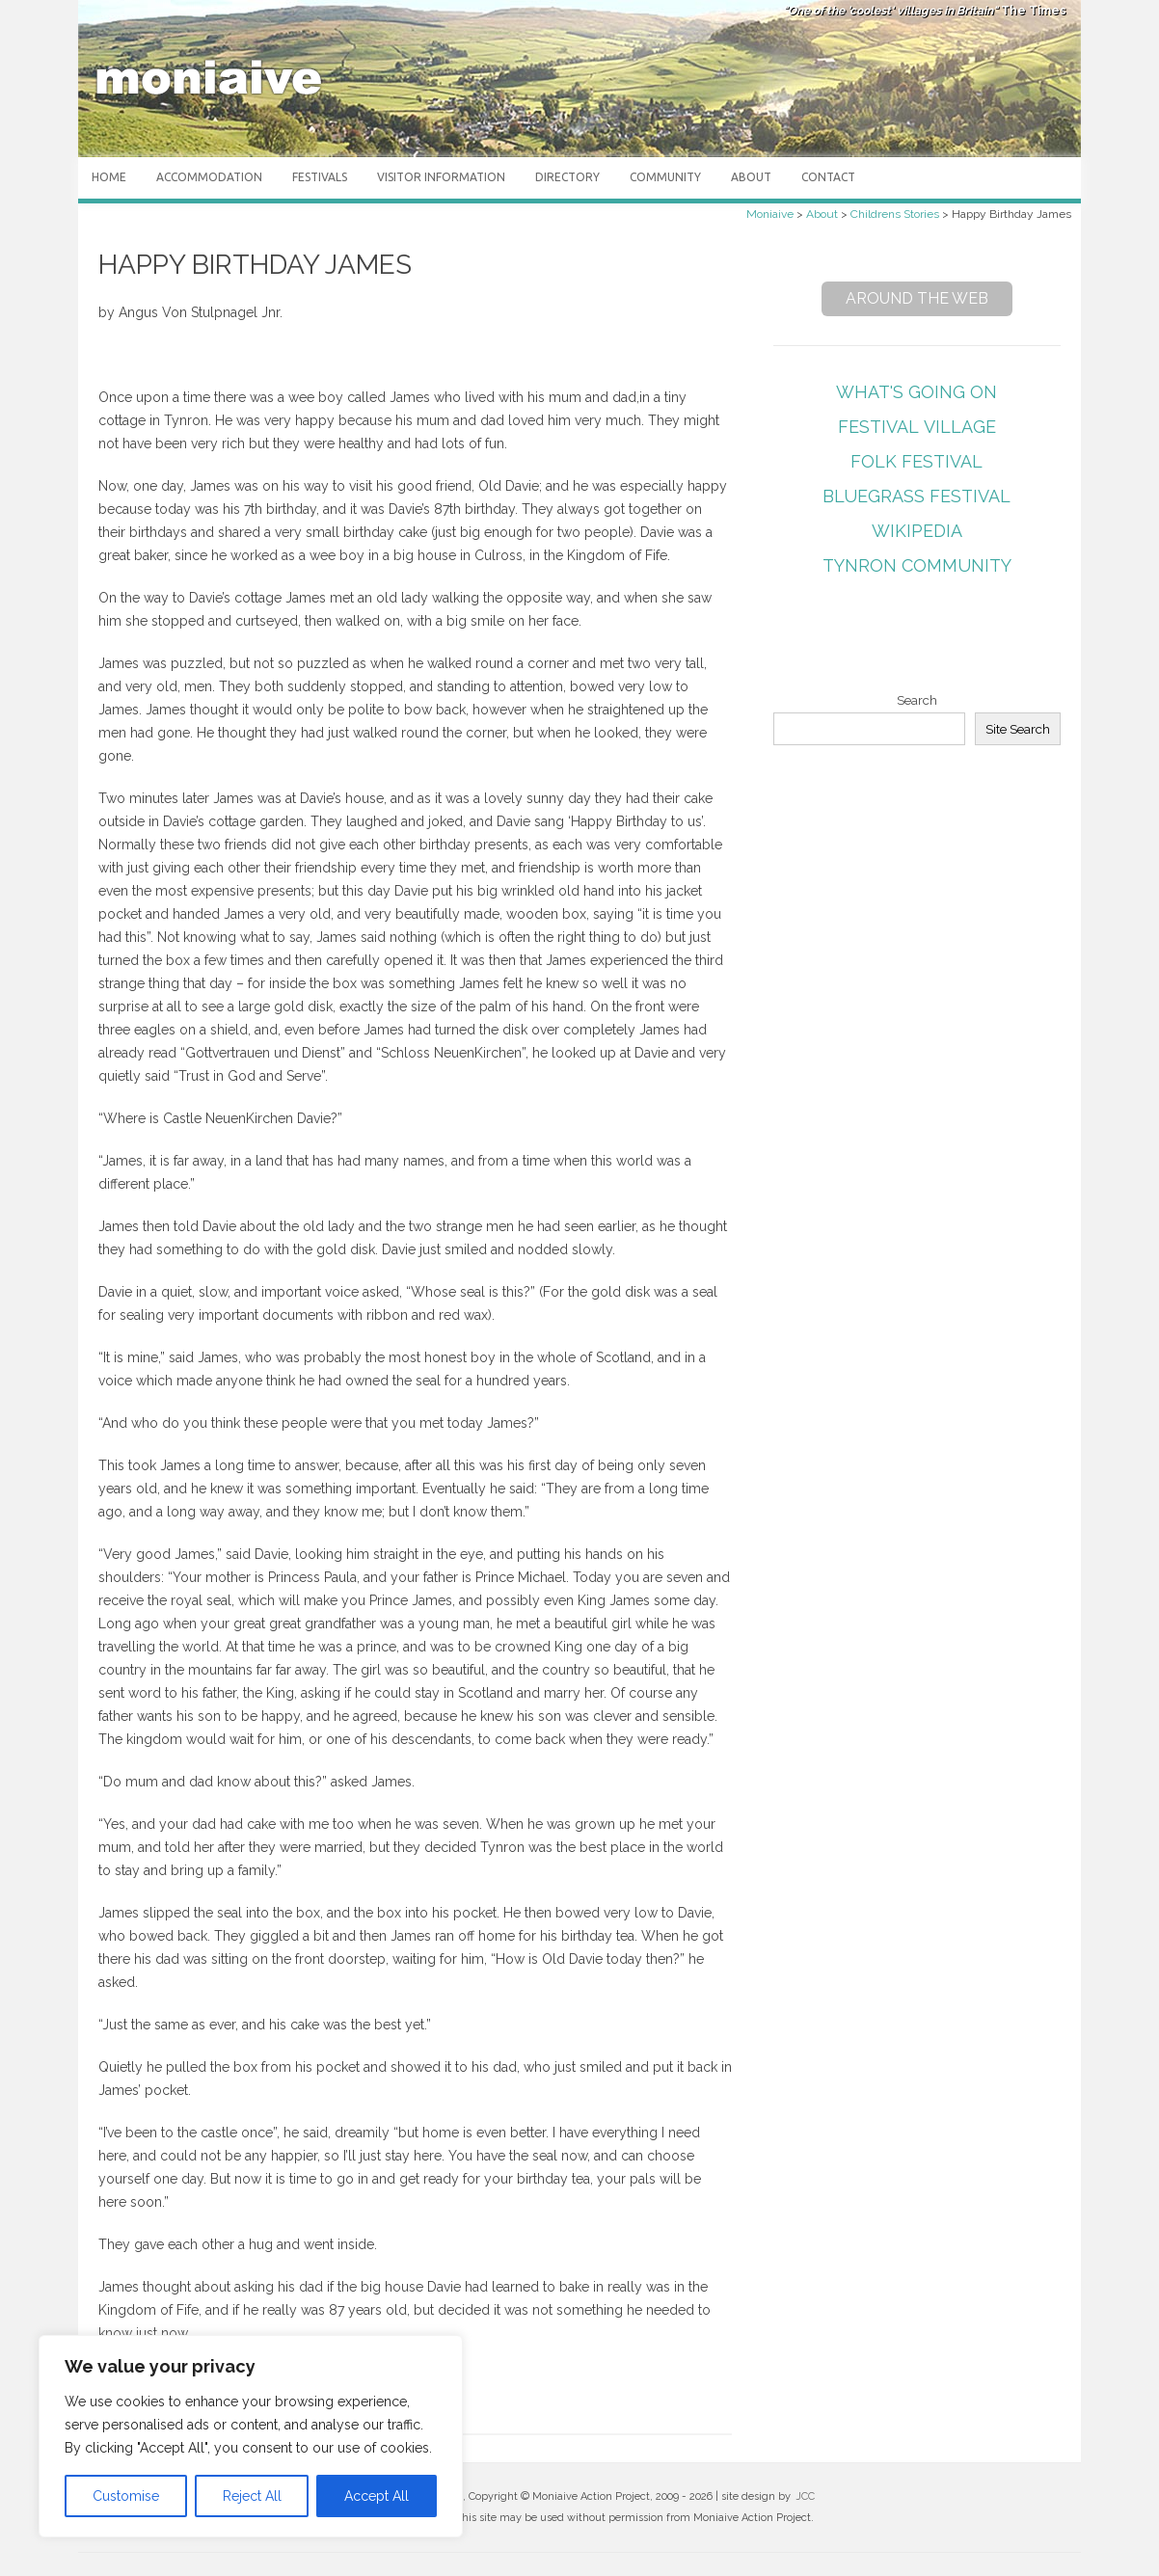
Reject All (252, 2496)
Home (109, 177)
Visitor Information (441, 177)
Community (665, 177)
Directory (567, 177)
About (751, 177)
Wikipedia (917, 531)
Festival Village (917, 426)
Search (917, 700)
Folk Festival (916, 461)
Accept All (376, 2496)
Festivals (319, 177)
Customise (126, 2496)
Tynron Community (916, 565)
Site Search (1017, 729)
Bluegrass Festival (916, 496)
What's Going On (916, 392)
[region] (251, 2436)
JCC (805, 2496)
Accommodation (209, 177)
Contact (828, 177)
